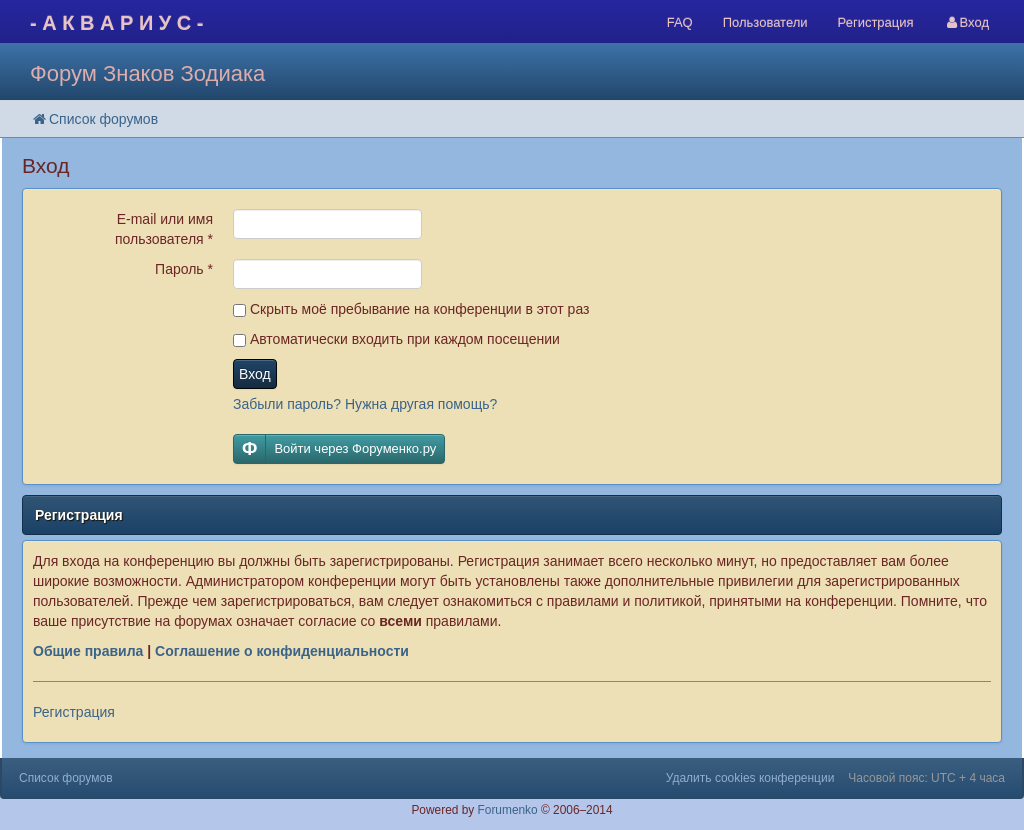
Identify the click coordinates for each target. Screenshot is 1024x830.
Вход (255, 374)
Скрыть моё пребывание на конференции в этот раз (411, 309)
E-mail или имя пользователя (164, 229)
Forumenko (508, 810)
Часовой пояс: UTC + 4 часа (926, 778)
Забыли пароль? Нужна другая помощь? (365, 404)
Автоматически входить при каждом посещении (396, 339)
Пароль (184, 269)
